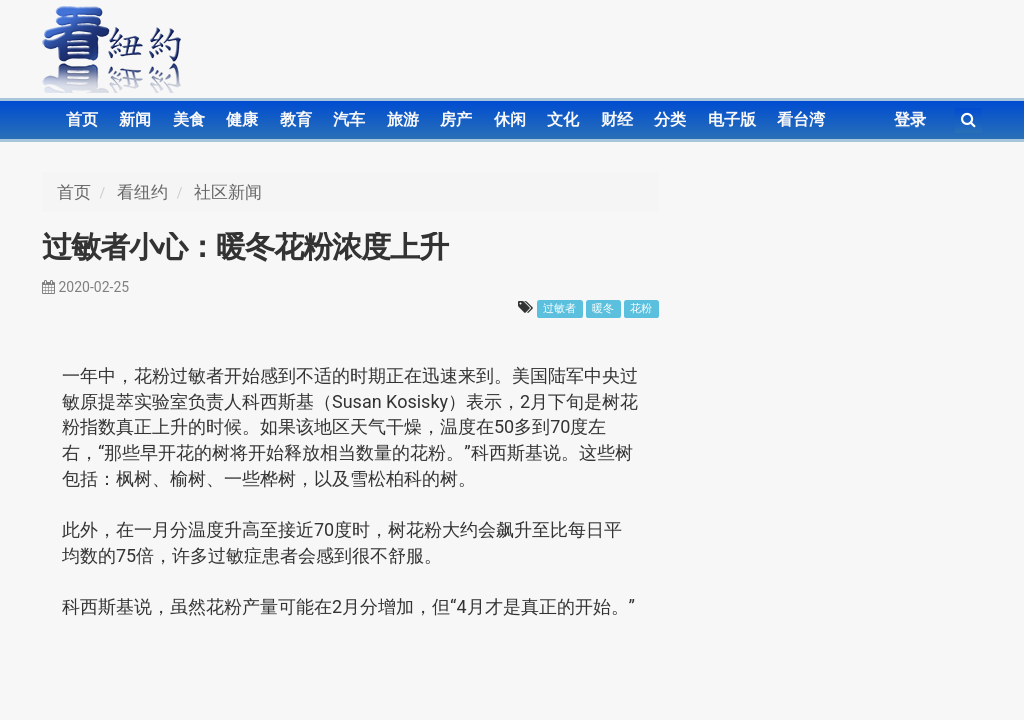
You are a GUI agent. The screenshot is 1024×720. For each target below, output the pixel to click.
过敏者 (559, 308)
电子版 (732, 119)
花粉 (641, 308)
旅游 (403, 119)
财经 (617, 119)
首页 (82, 119)
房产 (456, 119)
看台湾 (801, 119)
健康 (242, 119)
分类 (670, 119)
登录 (910, 119)
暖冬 (603, 308)
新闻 (135, 119)
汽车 (349, 119)
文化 (563, 119)
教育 (296, 119)
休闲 (510, 119)
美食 (189, 119)
